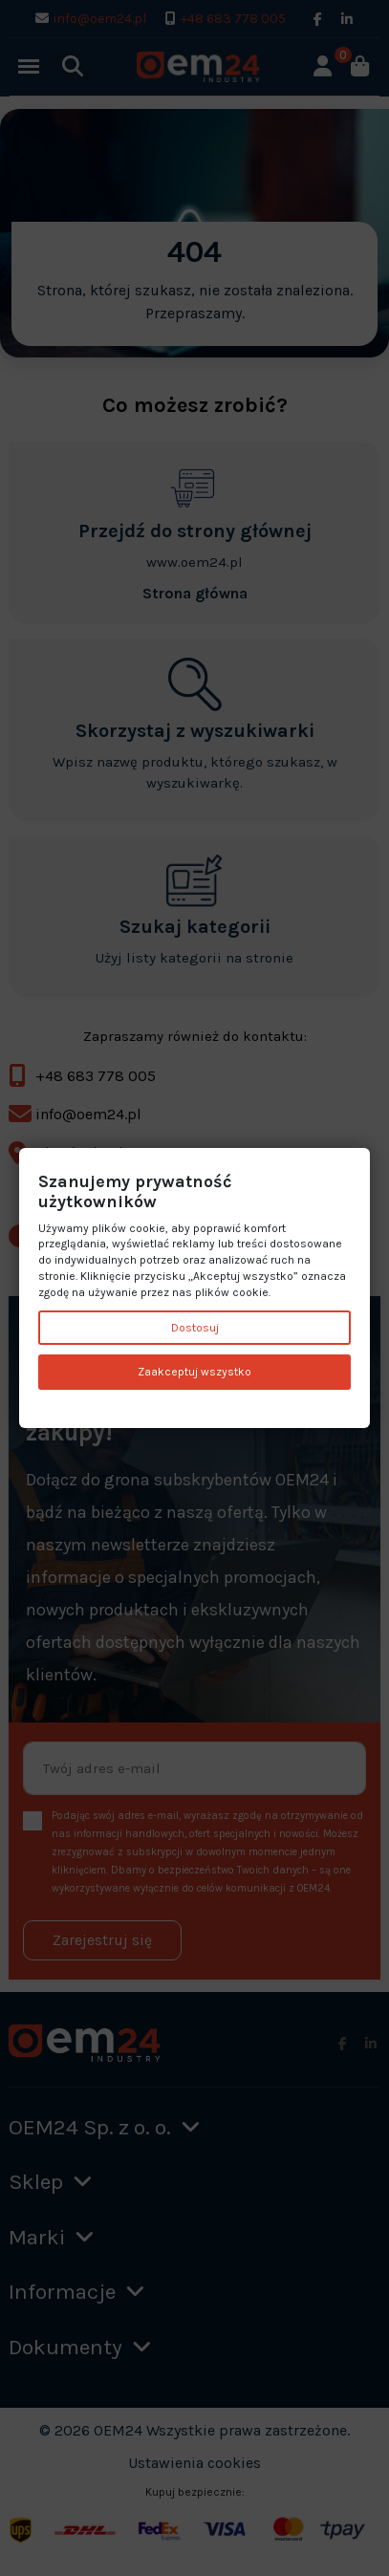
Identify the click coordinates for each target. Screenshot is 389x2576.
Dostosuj (195, 1327)
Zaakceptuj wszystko (194, 1372)
